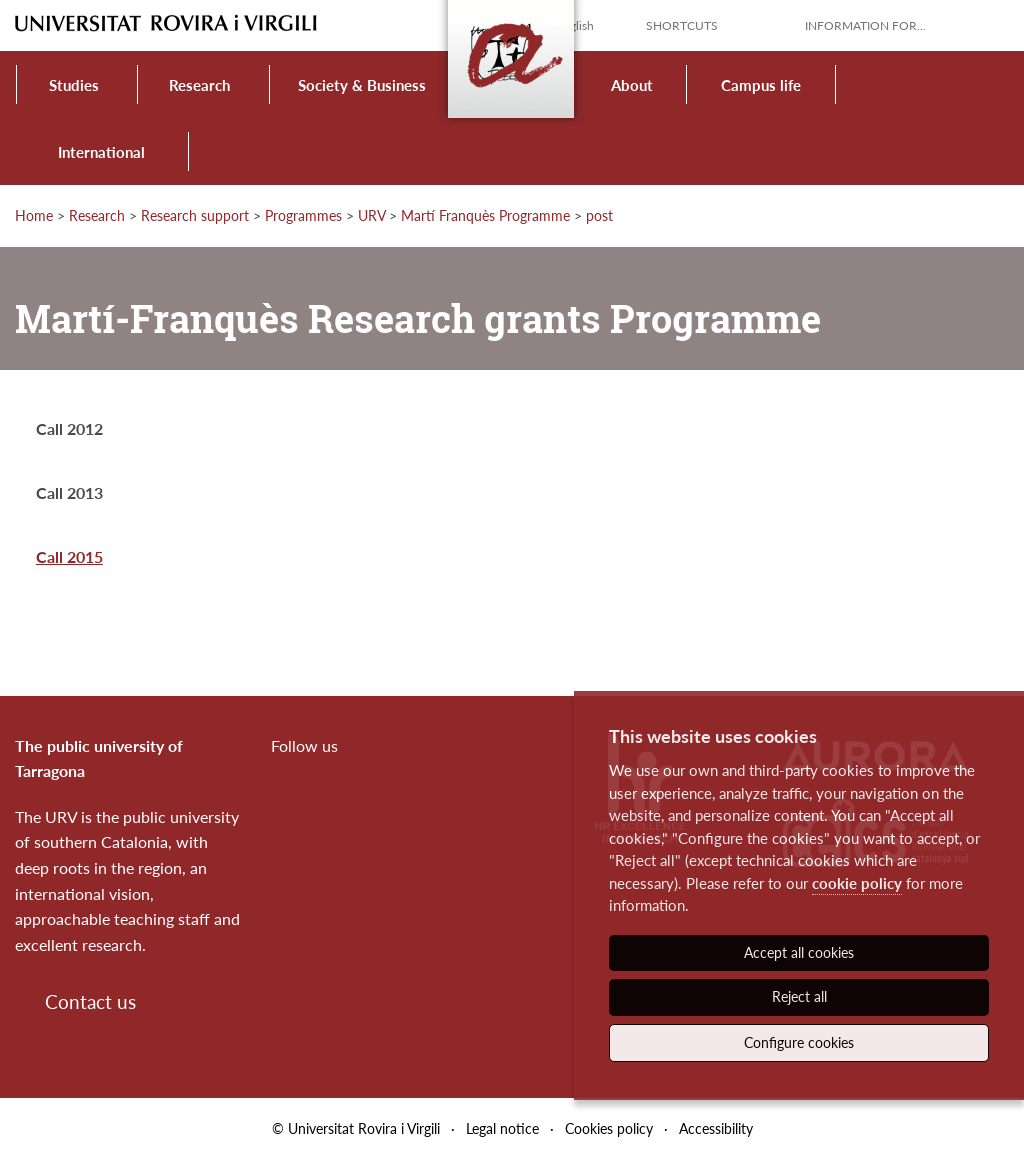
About (632, 85)
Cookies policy (609, 1128)
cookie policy (857, 883)
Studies (74, 85)
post (599, 215)
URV (371, 215)
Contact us (90, 1001)
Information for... (865, 25)
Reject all (799, 996)
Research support (195, 215)
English (575, 25)
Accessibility (716, 1128)
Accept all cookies (799, 952)
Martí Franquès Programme (485, 215)
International (101, 152)
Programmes (303, 215)
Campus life (761, 85)
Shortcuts (682, 25)
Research (199, 85)
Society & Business (362, 85)
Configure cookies (799, 1042)
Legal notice (502, 1128)
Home (34, 215)
